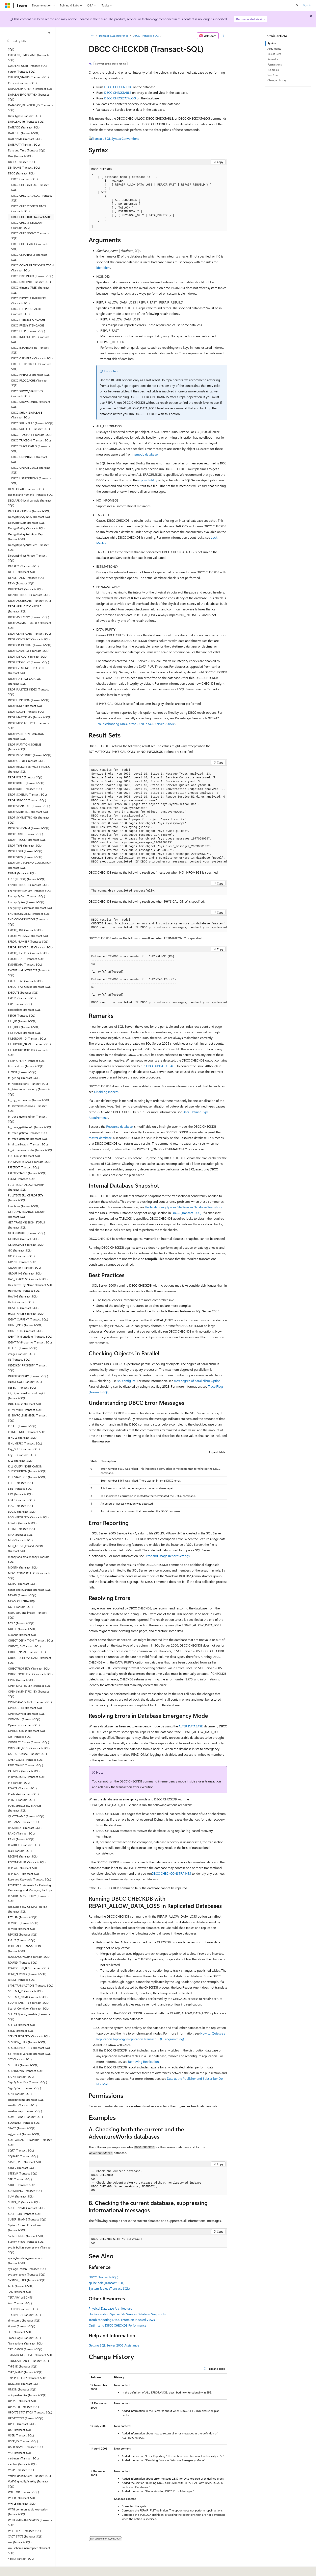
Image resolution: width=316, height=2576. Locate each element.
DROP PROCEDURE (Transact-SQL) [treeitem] (29, 746)
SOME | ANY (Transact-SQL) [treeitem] (25, 2107)
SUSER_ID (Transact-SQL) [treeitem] (24, 2193)
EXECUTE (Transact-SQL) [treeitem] (23, 983)
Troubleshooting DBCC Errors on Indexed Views (122, 2319)
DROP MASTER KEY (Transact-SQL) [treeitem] (29, 708)
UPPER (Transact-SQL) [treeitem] (21, 2414)
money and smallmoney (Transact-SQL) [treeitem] (29, 1549)
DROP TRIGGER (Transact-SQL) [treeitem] (27, 830)
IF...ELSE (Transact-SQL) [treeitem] (22, 1338)
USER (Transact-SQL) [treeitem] (21, 2426)
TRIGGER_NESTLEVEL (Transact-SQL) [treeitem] (30, 2345)
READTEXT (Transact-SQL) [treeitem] (24, 1835)
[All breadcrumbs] (92, 35)
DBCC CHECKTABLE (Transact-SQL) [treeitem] (30, 237)
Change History (277, 80)
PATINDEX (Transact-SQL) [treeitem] (24, 1762)
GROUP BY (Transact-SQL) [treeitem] (24, 1258)
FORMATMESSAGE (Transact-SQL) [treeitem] (29, 1152)
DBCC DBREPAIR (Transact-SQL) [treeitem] (31, 272)
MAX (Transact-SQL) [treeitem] (20, 1525)
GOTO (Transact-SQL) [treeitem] (21, 1246)
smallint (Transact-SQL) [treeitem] (22, 2096)
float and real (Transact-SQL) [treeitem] (25, 1057)
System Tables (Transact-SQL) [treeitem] (26, 2226)
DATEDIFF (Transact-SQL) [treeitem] (23, 123)
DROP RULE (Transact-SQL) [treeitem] (25, 779)
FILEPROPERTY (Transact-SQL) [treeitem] (26, 1051)
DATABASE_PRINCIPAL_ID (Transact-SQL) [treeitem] (30, 98)
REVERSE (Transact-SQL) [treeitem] (23, 1913)
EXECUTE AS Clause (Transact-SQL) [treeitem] (29, 977)
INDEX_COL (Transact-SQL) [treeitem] (25, 1372)
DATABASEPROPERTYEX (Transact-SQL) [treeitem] (29, 87)
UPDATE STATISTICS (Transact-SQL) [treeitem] (30, 2403)
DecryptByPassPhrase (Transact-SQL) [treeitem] (28, 548)
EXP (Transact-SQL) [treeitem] (20, 994)
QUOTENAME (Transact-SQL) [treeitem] (26, 1807)
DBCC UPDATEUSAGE (161, 1066)
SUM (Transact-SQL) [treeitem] (20, 2187)
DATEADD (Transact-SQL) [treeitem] (24, 118)
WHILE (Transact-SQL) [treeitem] (21, 2494)
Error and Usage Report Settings (167, 1556)
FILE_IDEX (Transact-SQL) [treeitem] (23, 1017)
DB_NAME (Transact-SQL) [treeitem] (24, 158)
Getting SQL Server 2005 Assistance (114, 2345)
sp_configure (126, 1381)
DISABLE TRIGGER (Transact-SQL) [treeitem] (29, 585)
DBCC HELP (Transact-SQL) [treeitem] (28, 321)
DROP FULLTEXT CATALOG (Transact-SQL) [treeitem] (24, 671)
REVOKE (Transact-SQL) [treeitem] (22, 1925)
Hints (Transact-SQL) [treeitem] (21, 1292)
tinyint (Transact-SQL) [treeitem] (21, 2317)
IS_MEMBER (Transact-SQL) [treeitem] (25, 1400)
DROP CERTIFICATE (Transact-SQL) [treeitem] (29, 624)
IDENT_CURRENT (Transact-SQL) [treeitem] (28, 1310)
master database (100, 1138)
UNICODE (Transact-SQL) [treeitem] (24, 2374)
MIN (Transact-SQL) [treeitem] (20, 1531)
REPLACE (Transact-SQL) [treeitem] (23, 1858)
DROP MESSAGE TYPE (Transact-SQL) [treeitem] (28, 716)
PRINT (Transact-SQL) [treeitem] (21, 1790)
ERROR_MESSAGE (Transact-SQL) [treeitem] (28, 926)
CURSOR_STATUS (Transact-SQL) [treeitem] (28, 68)
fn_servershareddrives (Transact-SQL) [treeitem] (28, 1098)
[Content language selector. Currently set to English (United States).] (23, 2570)
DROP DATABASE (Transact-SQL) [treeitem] (28, 641)
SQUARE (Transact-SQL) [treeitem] (23, 2147)
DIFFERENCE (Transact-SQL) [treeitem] (25, 580)
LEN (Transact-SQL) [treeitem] (20, 1479)
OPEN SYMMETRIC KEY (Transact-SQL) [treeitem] (29, 1684)
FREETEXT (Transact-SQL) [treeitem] (23, 1158)
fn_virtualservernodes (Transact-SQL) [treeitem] (30, 1141)
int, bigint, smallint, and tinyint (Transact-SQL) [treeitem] (26, 1386)
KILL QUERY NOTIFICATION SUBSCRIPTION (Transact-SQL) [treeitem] (27, 1459)
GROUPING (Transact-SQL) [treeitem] (25, 1264)
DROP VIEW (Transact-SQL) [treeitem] (25, 847)
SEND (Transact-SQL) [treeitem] (21, 2021)
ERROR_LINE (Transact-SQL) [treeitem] (25, 920)
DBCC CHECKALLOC (118, 87)
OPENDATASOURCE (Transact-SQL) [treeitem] (30, 1693)
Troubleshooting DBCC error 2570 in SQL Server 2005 (134, 724)
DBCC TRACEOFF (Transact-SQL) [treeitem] (31, 425)
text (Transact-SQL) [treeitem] (20, 2294)
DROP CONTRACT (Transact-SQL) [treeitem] (29, 630)
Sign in (307, 5)
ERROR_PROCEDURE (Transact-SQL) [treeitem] (30, 938)
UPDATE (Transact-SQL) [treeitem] (22, 2391)
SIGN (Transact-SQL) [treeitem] (21, 2067)
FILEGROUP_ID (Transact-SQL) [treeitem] (27, 1029)
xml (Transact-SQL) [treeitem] (19, 2533)
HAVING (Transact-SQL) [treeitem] (22, 1287)
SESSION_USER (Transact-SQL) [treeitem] (27, 2033)
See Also (272, 75)
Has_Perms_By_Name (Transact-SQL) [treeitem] (30, 1275)
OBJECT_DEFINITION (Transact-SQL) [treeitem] (30, 1631)
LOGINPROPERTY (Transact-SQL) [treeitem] (28, 1508)
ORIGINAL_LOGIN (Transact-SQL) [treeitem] (29, 1739)
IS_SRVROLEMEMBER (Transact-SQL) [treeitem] (28, 1408)
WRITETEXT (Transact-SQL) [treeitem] (24, 2521)
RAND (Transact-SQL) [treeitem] (21, 1824)
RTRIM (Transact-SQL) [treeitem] (21, 1970)
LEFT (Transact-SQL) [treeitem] (20, 1473)
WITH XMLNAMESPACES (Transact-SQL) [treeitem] (30, 2513)
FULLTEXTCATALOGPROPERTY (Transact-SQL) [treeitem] (26, 1177)
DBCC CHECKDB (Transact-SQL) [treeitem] (31, 207)
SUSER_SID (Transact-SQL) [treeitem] (24, 2204)
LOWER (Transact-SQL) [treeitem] (22, 1513)
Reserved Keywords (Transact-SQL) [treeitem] (29, 1870)
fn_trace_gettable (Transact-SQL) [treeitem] (28, 1129)
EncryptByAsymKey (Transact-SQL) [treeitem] (29, 881)
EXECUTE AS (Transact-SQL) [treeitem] (25, 971)
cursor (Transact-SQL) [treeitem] (21, 62)
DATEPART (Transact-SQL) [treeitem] (24, 135)
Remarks (272, 59)
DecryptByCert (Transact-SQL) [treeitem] (26, 513)
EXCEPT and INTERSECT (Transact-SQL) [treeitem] (29, 963)
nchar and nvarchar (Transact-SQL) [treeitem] (29, 1580)
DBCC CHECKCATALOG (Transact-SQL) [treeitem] (32, 188)
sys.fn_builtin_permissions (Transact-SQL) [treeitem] (30, 2240)
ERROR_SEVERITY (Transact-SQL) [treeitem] (28, 943)
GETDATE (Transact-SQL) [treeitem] (23, 1229)
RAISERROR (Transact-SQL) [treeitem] (25, 1818)
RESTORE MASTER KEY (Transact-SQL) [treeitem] (28, 1889)
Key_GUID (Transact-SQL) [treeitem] (24, 1439)
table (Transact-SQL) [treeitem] (20, 2276)
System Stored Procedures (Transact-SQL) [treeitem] (24, 2218)
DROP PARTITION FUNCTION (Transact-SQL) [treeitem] (26, 726)
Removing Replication (143, 2061)
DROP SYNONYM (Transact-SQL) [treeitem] (28, 819)
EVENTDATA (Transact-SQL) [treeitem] (25, 955)
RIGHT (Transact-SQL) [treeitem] (21, 1931)
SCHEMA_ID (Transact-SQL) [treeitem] (25, 1982)
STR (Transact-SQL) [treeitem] (20, 2170)
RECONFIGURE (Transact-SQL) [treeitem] (27, 1853)
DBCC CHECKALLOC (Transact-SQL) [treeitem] (30, 177)
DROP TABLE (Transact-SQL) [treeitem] (25, 824)
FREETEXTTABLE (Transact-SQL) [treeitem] (27, 1164)
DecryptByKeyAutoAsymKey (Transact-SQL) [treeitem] (25, 527)
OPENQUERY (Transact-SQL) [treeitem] (25, 1698)
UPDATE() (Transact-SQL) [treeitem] (23, 2397)
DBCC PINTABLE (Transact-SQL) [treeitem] (30, 365)
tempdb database (145, 454)
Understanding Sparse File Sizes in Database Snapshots (183, 1207)
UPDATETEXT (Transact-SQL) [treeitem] (25, 2409)
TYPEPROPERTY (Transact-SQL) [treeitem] (27, 2368)
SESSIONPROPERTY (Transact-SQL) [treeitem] (29, 2038)
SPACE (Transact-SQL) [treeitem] (21, 2119)
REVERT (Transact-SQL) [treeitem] (22, 1919)
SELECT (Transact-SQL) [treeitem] (22, 2015)
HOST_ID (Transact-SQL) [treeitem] (23, 1298)
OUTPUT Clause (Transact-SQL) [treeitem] (27, 1744)
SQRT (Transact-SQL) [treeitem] (21, 2141)
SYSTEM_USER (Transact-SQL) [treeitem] (26, 2271)
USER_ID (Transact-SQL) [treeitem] (23, 2432)
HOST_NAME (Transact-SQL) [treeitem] (26, 1304)
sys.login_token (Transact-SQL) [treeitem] (27, 2259)
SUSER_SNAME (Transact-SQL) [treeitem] (27, 2210)
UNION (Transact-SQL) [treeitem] (22, 2380)
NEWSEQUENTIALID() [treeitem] (21, 1592)
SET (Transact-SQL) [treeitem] (20, 2050)
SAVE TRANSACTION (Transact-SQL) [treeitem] (30, 1976)
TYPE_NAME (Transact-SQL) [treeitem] (25, 2363)
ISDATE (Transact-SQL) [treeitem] (22, 1416)
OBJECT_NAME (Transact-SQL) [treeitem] (27, 1642)
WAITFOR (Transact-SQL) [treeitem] (23, 2482)
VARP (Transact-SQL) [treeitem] (21, 2460)
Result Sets (274, 54)
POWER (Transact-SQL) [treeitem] (22, 1779)
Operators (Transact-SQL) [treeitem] (24, 1716)
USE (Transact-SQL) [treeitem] (20, 2420)
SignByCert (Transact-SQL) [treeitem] (24, 2079)
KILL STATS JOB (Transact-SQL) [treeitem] (27, 1467)
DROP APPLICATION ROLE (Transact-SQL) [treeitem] (24, 599)
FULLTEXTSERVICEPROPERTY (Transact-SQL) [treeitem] (25, 1188)
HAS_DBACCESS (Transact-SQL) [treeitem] (28, 1269)
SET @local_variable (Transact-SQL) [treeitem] (29, 2044)
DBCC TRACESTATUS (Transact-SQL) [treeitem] (30, 439)
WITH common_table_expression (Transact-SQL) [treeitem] (28, 2502)
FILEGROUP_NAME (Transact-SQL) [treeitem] (29, 1035)
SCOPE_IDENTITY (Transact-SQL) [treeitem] (28, 1993)
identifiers (103, 267)
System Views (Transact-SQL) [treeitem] (26, 2232)
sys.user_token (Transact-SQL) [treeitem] (26, 2265)
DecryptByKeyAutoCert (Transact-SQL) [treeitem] (29, 537)
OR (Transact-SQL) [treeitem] (19, 1727)
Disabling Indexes (106, 1092)
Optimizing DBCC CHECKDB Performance (117, 2325)
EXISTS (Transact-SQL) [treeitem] (22, 989)
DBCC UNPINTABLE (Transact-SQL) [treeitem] (29, 449)
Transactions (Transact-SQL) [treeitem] (25, 2334)
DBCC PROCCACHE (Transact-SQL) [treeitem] (30, 373)
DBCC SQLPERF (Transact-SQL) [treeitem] (30, 419)
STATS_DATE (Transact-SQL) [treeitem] (25, 2152)
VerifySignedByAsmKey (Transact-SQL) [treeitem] (28, 2474)
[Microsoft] (7, 5)
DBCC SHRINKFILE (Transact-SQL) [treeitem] (32, 414)
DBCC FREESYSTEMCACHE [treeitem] (27, 316)
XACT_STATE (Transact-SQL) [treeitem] (25, 2527)
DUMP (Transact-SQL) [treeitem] (21, 864)
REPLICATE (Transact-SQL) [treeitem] (24, 1864)
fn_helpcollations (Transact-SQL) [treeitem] (28, 1074)
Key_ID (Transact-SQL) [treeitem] (22, 1445)
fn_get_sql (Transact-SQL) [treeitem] (24, 1068)
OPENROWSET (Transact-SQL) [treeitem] (26, 1704)
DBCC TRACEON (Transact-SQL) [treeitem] (31, 431)
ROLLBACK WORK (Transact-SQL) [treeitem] (29, 1947)
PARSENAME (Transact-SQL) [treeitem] (25, 1756)
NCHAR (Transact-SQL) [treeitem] (22, 1574)
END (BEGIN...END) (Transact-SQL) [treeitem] (29, 904)
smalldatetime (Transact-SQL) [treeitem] (26, 2090)
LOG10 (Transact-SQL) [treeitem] (21, 1502)
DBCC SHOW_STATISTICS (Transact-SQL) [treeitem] (27, 384)
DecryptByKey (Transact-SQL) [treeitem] (26, 519)
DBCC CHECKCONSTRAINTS (171, 1873)
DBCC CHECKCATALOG (120, 98)
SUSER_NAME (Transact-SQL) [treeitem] (26, 2198)
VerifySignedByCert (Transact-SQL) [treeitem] (29, 2466)
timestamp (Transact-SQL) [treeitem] (24, 2311)
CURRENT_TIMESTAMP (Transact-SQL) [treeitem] (28, 48)
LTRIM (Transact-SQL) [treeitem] (21, 1519)
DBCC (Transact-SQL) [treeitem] (24, 169)
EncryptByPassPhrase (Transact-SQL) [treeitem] (30, 898)
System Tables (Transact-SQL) (109, 2288)
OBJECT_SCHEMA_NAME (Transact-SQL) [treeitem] (30, 1650)
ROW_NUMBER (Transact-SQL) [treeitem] (27, 1964)
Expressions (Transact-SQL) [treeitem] (24, 1000)
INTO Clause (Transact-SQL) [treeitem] (25, 1394)
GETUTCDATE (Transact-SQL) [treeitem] (26, 1235)
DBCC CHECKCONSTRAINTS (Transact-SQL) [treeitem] (28, 199)
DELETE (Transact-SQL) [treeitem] (22, 562)
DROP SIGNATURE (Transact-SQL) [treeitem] (29, 796)
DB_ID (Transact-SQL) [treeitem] (21, 152)
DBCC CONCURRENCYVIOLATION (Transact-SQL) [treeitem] (32, 258)
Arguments (274, 48)
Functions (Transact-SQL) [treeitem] (23, 1196)
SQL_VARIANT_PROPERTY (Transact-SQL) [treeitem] (30, 2132)
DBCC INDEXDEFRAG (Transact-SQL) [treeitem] (31, 329)
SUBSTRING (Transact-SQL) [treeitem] (25, 2181)
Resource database (119, 1126)
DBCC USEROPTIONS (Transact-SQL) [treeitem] (31, 471)
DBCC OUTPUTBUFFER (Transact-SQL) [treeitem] (32, 357)
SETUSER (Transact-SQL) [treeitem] (23, 2056)
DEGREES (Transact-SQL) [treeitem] (23, 557)
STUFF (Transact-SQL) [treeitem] (21, 2175)
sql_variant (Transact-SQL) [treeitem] (24, 2125)
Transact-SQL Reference (113, 36)
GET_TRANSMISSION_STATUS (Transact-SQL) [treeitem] (26, 1215)
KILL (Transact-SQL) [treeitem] (20, 1451)
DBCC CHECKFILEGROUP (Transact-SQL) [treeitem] (27, 215)
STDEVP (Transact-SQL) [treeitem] (22, 2164)
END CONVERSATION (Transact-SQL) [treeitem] (28, 912)
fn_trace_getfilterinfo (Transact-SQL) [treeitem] (30, 1118)
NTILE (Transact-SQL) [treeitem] (21, 1614)
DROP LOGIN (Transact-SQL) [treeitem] (26, 702)
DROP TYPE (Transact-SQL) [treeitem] (25, 836)
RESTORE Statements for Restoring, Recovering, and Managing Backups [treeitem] (30, 1878)
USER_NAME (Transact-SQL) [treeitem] (25, 2437)
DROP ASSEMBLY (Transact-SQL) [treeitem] (28, 607)
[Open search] (297, 5)
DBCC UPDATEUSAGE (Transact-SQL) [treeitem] (31, 460)
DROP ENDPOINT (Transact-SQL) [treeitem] (28, 653)
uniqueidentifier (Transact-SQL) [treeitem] (27, 2386)
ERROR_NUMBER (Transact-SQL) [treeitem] (28, 932)
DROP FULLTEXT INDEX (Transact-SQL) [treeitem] (29, 682)
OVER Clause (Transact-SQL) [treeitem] (25, 1750)
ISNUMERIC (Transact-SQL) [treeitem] (25, 1434)
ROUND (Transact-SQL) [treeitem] (22, 1953)
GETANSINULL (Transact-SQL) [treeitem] (26, 1223)
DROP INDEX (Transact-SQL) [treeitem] (25, 696)
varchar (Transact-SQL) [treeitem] (22, 2455)
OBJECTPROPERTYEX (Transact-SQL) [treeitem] (30, 1665)
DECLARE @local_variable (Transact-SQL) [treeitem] (30, 493)
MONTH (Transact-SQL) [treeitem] (22, 1558)
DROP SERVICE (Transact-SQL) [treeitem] (27, 791)
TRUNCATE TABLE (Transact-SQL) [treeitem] (28, 2351)
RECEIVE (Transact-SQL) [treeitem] (22, 1847)
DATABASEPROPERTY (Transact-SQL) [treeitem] (30, 79)
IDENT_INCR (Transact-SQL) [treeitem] (25, 1315)
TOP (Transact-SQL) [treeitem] (20, 2322)
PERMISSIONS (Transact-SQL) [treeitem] (26, 1767)
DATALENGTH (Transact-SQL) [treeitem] (26, 112)
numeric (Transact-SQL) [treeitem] (22, 1625)
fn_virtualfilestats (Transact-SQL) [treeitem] (28, 1135)
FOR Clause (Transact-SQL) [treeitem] (24, 1146)
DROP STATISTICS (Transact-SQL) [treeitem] (28, 802)
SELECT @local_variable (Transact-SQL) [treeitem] (29, 2007)
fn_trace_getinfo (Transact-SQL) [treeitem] (27, 1123)
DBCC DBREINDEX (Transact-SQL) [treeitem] (32, 266)
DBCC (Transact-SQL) (146, 36)
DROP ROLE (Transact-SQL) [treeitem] (25, 768)
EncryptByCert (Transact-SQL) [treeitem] (26, 887)
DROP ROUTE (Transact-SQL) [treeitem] (26, 773)
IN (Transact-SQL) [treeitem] (19, 1350)
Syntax (271, 43)
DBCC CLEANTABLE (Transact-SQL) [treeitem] (29, 247)
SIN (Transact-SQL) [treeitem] (20, 2084)
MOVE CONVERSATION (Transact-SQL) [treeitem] (29, 1566)
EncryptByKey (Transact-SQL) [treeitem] (26, 893)
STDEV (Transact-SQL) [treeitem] (21, 2158)
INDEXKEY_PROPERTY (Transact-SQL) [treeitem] (28, 1358)
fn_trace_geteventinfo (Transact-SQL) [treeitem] (28, 1109)
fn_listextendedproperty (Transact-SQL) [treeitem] (29, 1082)
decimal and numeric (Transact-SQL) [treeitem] (30, 485)
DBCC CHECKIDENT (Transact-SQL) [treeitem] (30, 226)
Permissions (274, 64)
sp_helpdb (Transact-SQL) (107, 2283)
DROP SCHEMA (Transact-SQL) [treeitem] (27, 785)
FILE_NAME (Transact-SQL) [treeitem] (24, 1023)
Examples (273, 70)
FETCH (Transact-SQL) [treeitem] (21, 1006)
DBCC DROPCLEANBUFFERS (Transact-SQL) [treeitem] (28, 291)
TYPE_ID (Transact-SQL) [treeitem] (22, 2357)
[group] (158, 816)
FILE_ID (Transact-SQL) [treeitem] (22, 1012)
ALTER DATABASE (191, 1726)
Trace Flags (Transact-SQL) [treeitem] (24, 2328)
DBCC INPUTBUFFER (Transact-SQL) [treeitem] (30, 340)
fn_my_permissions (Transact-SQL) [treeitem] (29, 1090)
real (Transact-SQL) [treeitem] (20, 1841)
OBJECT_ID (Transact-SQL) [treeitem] (24, 1637)
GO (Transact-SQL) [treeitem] (19, 1241)
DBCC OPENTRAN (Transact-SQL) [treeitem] (32, 349)
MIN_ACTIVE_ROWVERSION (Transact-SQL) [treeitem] (25, 1539)
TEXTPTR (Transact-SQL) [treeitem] (23, 2299)
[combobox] (27, 41)
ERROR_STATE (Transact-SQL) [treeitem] (26, 949)
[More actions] (223, 35)
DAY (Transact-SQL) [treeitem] (20, 146)
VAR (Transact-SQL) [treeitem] (20, 2443)
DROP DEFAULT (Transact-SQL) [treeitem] (27, 647)
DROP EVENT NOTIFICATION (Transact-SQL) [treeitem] (26, 661)
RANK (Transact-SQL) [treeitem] (21, 1830)
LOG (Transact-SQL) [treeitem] (20, 1496)
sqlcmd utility (147, 480)
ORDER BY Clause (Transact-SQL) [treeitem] (28, 1733)
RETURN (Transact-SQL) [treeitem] (22, 1908)
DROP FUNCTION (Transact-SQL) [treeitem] (28, 690)
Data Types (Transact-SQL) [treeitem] (24, 106)
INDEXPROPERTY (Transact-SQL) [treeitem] (28, 1366)
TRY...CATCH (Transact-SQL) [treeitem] (25, 2340)
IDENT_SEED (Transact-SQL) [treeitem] (25, 1321)
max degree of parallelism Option (197, 1381)
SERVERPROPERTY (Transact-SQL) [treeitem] (29, 2027)
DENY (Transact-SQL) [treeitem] (21, 574)
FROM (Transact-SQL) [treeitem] (21, 1169)
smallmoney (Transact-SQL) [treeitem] (25, 2102)
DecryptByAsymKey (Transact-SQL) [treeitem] (29, 507)
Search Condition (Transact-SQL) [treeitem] (28, 1999)
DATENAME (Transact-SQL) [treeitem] (25, 129)
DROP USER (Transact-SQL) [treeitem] (25, 842)
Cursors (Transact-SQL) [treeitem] (22, 73)
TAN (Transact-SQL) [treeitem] (20, 2282)
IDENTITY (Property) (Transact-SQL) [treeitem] (30, 1333)
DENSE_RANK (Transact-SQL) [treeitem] (26, 568)
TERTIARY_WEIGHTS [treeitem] (20, 2288)
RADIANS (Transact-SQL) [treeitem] (23, 1812)
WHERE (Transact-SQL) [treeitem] (22, 2488)
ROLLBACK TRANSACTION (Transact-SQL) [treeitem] (24, 1939)
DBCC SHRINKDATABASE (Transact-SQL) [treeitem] (26, 405)
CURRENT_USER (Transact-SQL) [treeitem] (27, 56)
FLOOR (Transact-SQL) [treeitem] (22, 1063)
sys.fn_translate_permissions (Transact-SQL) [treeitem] (25, 2251)
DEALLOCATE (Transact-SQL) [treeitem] (26, 479)
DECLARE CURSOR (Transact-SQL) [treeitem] (29, 502)
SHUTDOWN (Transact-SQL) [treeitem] (25, 2061)
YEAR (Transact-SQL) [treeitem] (21, 2549)
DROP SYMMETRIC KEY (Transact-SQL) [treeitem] (29, 810)
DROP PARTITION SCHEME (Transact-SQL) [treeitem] (24, 737)
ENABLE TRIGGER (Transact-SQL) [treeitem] (28, 875)
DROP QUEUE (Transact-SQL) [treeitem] (26, 751)
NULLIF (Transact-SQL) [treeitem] (22, 1619)
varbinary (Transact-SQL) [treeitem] (23, 2449)
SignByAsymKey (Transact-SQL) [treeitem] (27, 2073)
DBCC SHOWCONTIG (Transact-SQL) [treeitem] (31, 394)
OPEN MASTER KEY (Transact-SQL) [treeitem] (29, 1676)
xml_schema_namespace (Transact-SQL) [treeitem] (29, 2540)
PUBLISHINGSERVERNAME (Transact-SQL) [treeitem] (24, 1798)
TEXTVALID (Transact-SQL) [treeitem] (24, 2305)
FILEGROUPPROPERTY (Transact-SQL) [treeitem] (28, 1043)
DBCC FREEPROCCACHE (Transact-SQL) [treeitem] (26, 301)
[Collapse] (49, 32)
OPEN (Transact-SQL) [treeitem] (21, 1670)
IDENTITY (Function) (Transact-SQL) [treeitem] (30, 1327)
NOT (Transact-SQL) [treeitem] (20, 1597)
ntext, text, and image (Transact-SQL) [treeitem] (28, 1605)
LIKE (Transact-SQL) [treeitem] (20, 1485)
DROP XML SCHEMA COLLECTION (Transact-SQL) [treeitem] (29, 855)
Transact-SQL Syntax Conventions (115, 138)
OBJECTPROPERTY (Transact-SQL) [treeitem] (29, 1659)
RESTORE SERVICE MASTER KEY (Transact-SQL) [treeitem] (27, 1899)
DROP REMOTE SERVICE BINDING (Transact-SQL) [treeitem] (29, 759)
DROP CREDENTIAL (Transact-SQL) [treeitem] (29, 635)
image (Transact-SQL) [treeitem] (21, 1344)
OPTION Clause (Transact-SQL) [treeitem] (27, 1721)
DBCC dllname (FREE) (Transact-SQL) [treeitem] (30, 280)
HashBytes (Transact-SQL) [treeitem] (24, 1281)
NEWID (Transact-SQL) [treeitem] (22, 1586)
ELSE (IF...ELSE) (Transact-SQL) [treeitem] (26, 870)
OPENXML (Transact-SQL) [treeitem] (24, 1710)
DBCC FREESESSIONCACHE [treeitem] (28, 310)
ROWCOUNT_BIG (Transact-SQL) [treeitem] (28, 1959)
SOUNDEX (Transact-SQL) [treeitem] (24, 2113)
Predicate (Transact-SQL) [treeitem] (23, 1785)
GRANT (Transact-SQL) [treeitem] (22, 1252)
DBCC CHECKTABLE (117, 92)
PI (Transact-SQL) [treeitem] (19, 1773)
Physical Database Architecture (110, 2308)
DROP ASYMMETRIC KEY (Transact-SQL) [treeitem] (30, 615)
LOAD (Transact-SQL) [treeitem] (21, 1490)
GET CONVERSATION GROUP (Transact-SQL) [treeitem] (26, 1204)
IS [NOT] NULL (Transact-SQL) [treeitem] (26, 1422)
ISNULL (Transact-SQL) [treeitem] (22, 1428)
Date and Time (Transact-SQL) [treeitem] (26, 141)
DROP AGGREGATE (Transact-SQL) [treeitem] (29, 591)
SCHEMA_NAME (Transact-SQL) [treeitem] (28, 1987)
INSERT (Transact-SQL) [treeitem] (22, 1378)
